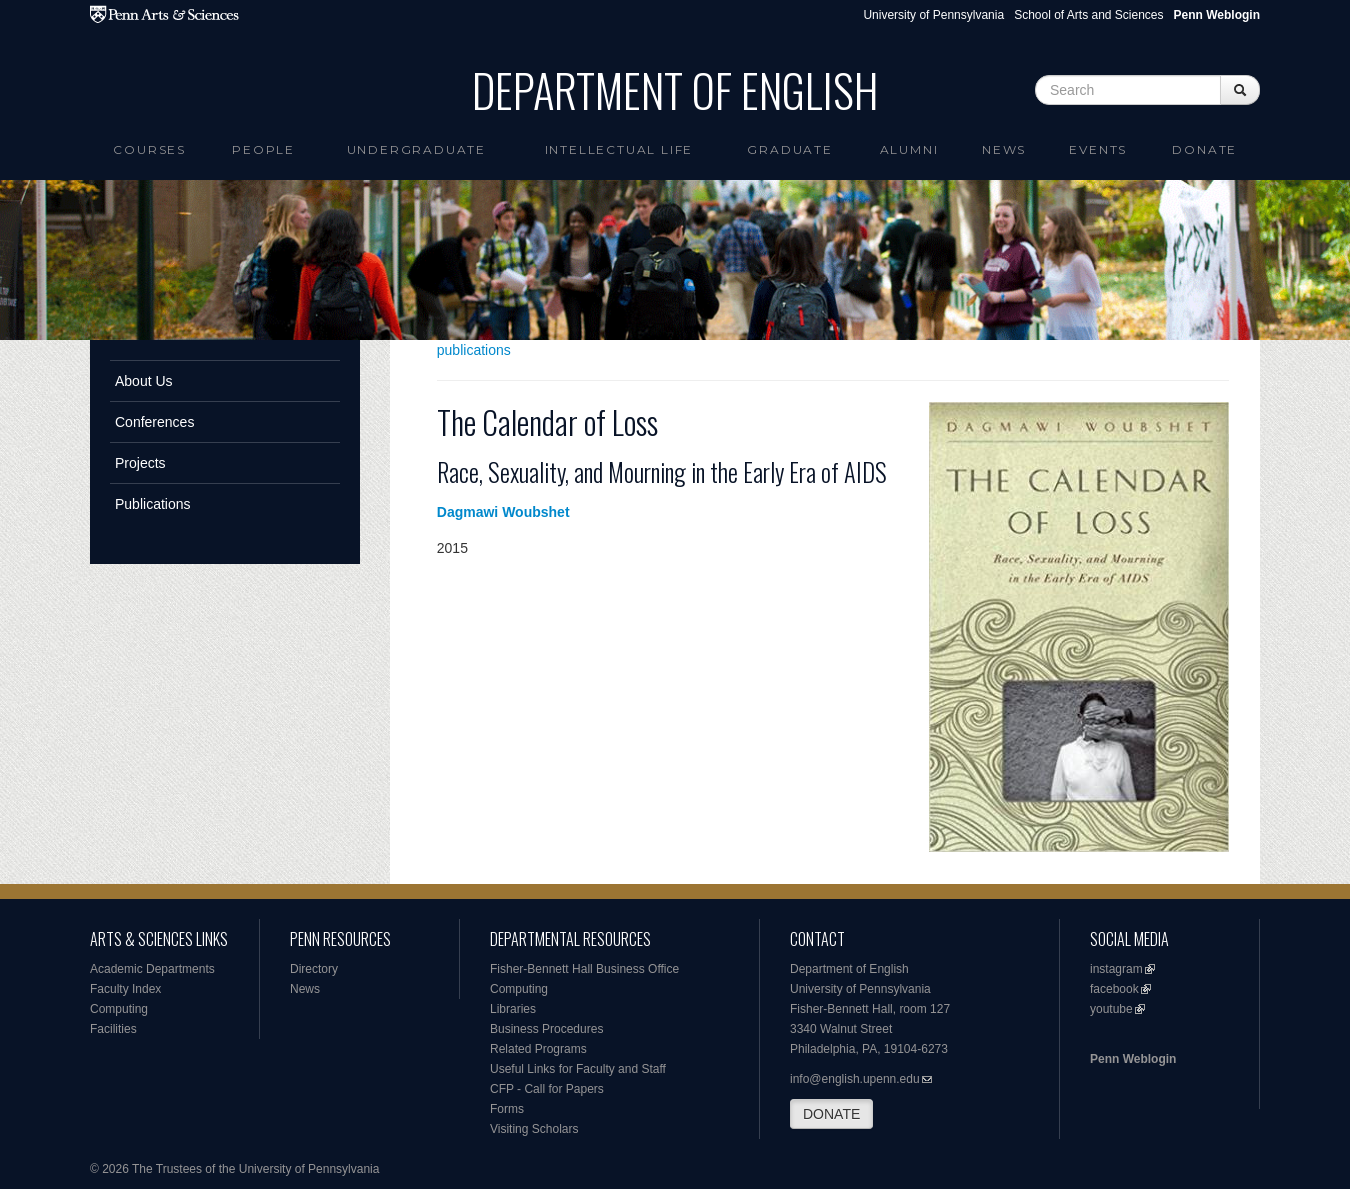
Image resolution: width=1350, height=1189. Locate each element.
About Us (144, 381)
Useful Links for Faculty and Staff (578, 1069)
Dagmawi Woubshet (503, 512)
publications (474, 350)
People (263, 149)
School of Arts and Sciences (1088, 15)
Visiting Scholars (534, 1129)
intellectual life (619, 149)
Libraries (513, 1009)
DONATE (831, 1114)
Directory (314, 969)
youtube (1111, 1009)
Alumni (909, 149)
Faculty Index (125, 989)
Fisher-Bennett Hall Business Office (584, 969)
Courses (149, 149)
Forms (507, 1109)
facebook (1114, 989)
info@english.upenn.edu (855, 1079)
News (1004, 149)
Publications (153, 504)
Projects (140, 463)
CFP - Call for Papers (547, 1089)
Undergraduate (416, 149)
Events (1098, 149)
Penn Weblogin (1133, 1059)
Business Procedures (546, 1029)
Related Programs (538, 1049)
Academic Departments (152, 969)
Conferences (154, 422)
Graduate (789, 149)
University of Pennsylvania (933, 15)
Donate (1204, 149)
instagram (1116, 969)
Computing (119, 1009)
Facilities (113, 1029)
